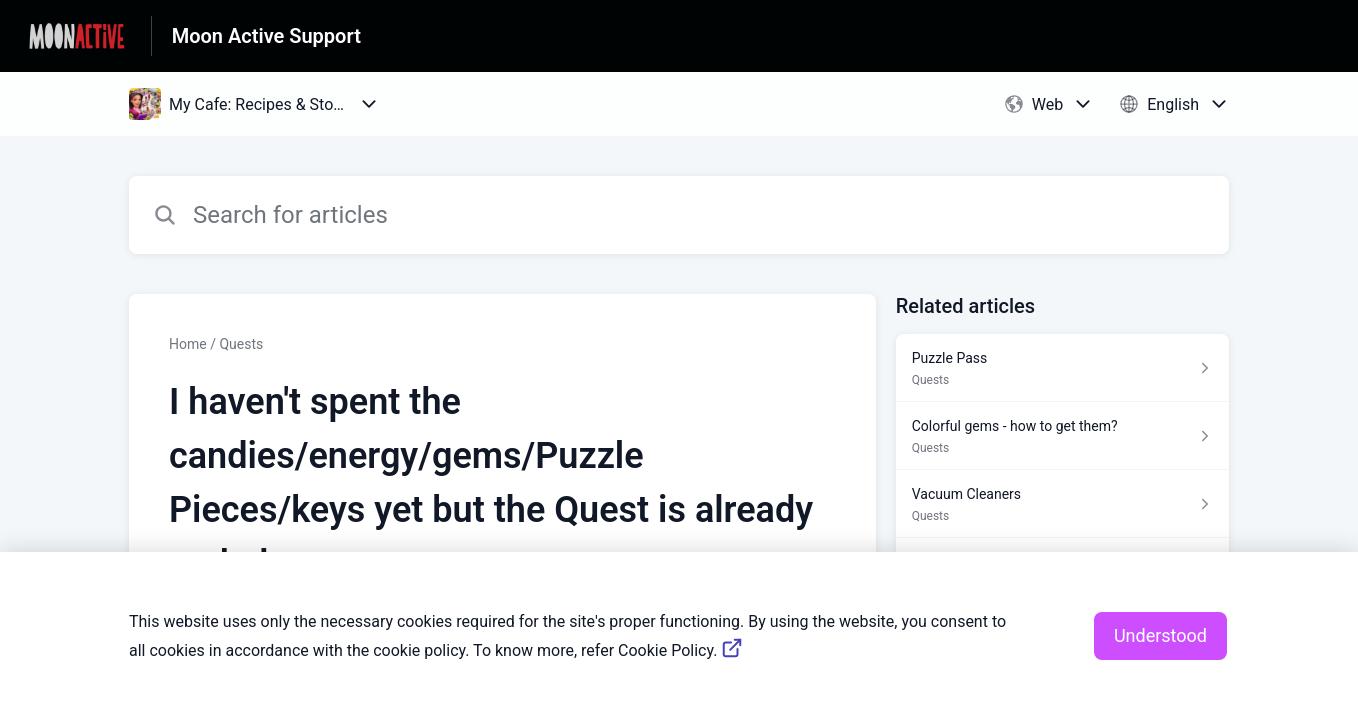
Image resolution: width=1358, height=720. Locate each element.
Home (188, 344)
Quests (241, 344)
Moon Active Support (266, 36)
